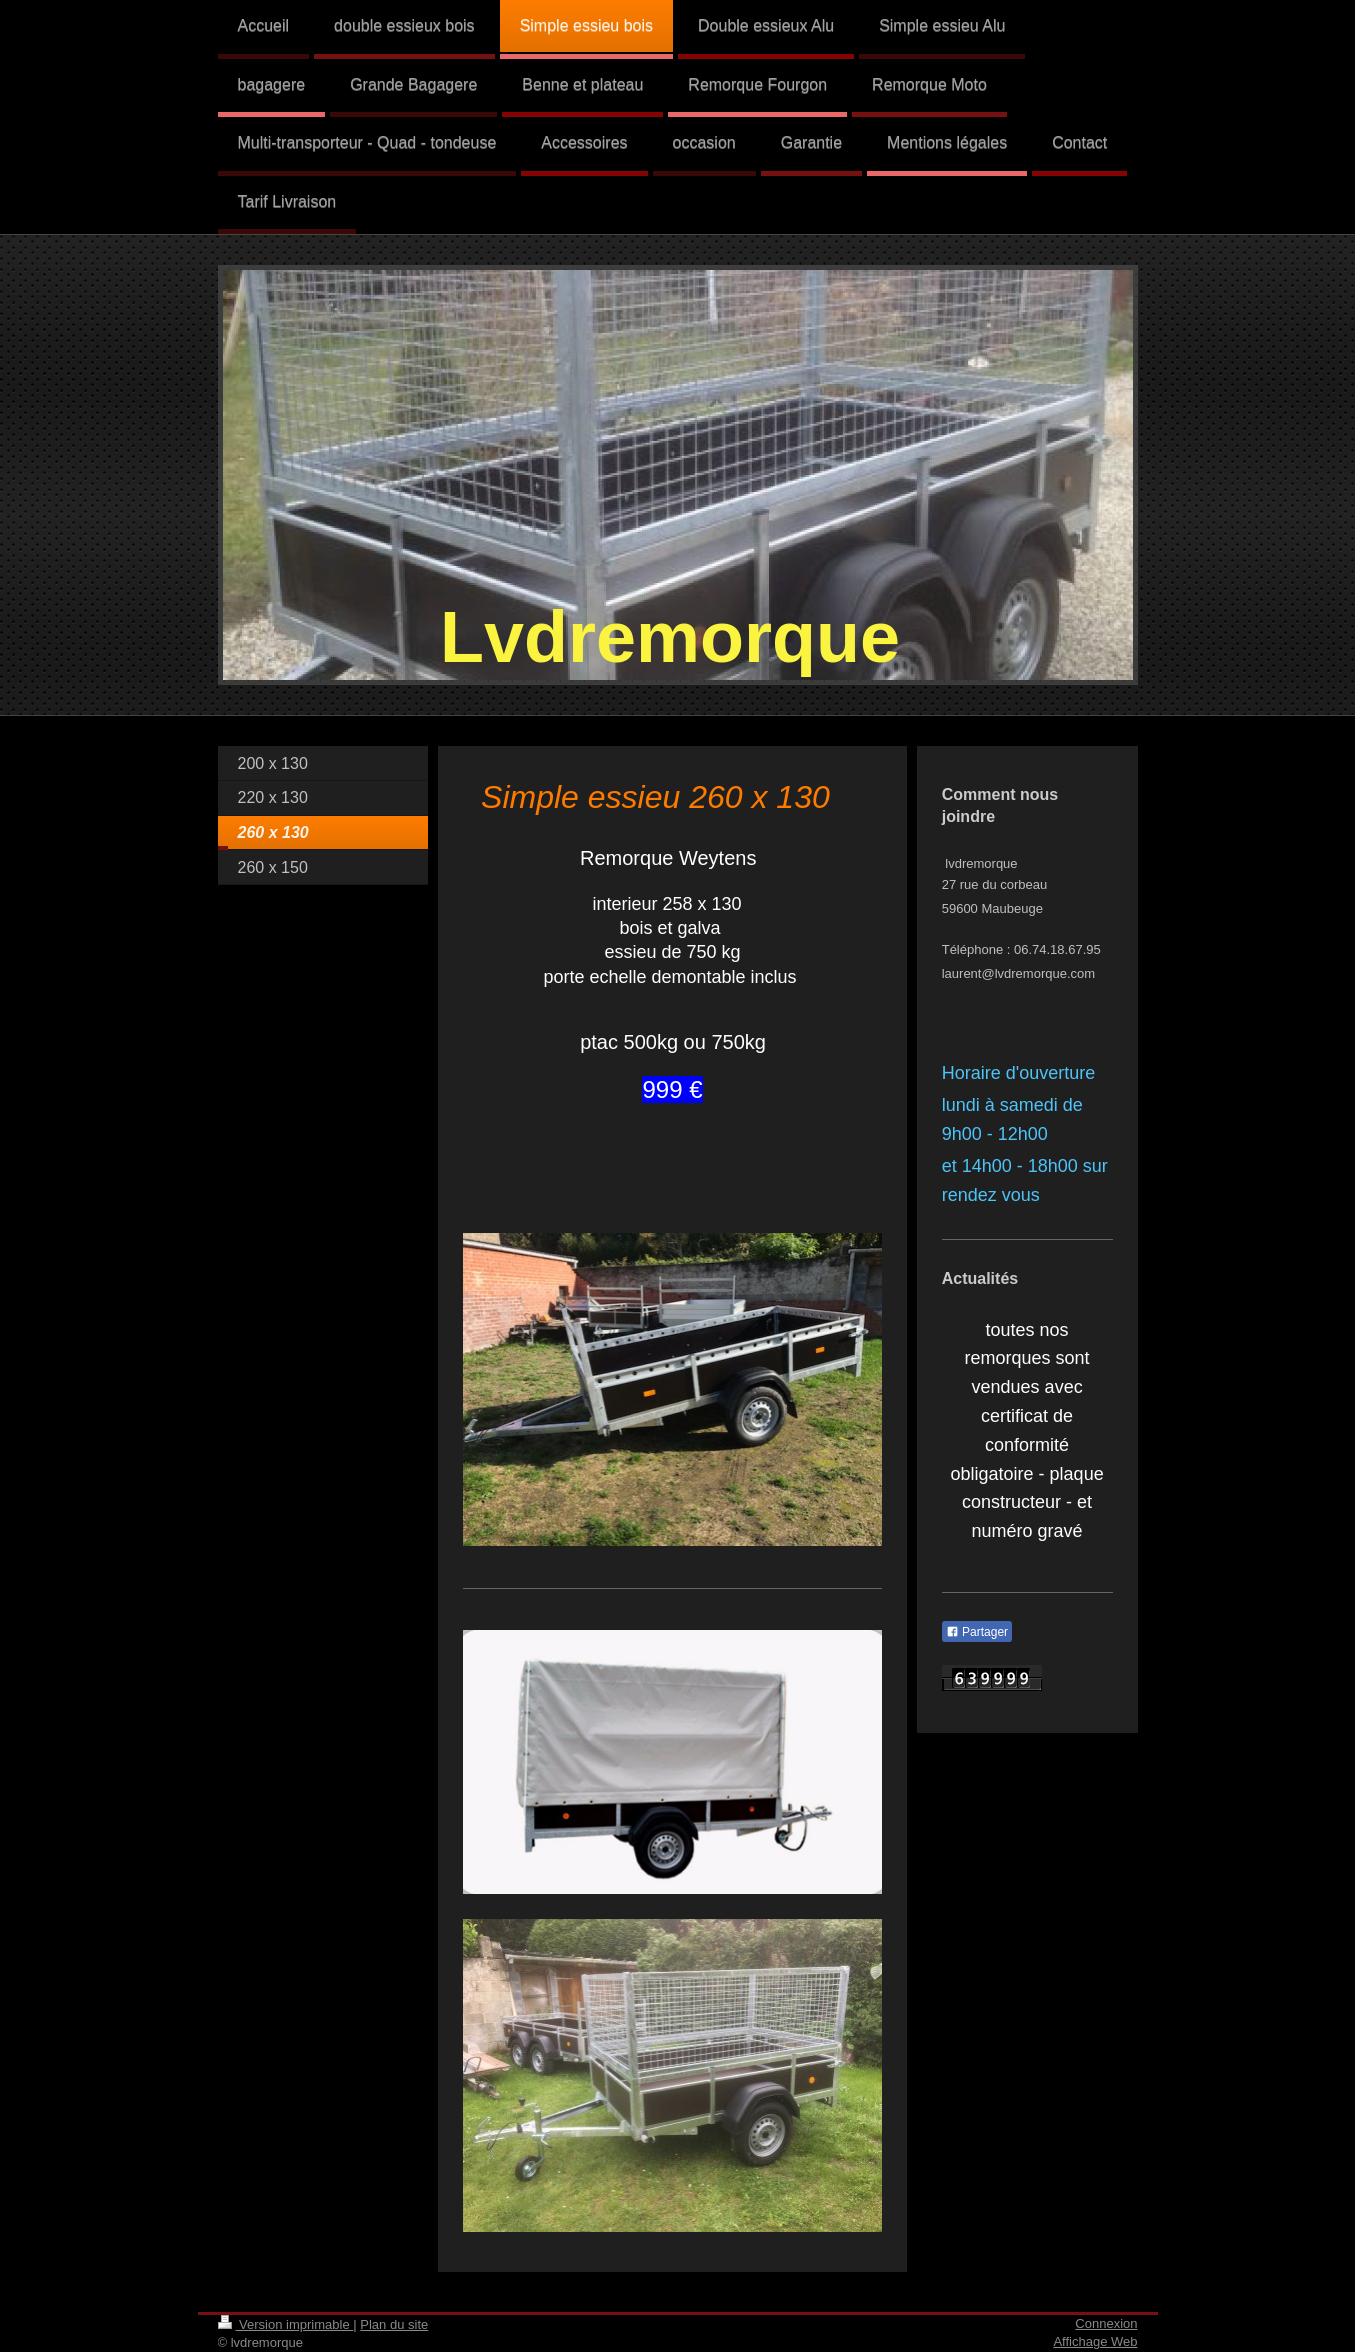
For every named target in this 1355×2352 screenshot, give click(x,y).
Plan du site (394, 2324)
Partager (977, 1632)
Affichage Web (1095, 2341)
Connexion (1106, 2323)
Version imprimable (286, 2324)
